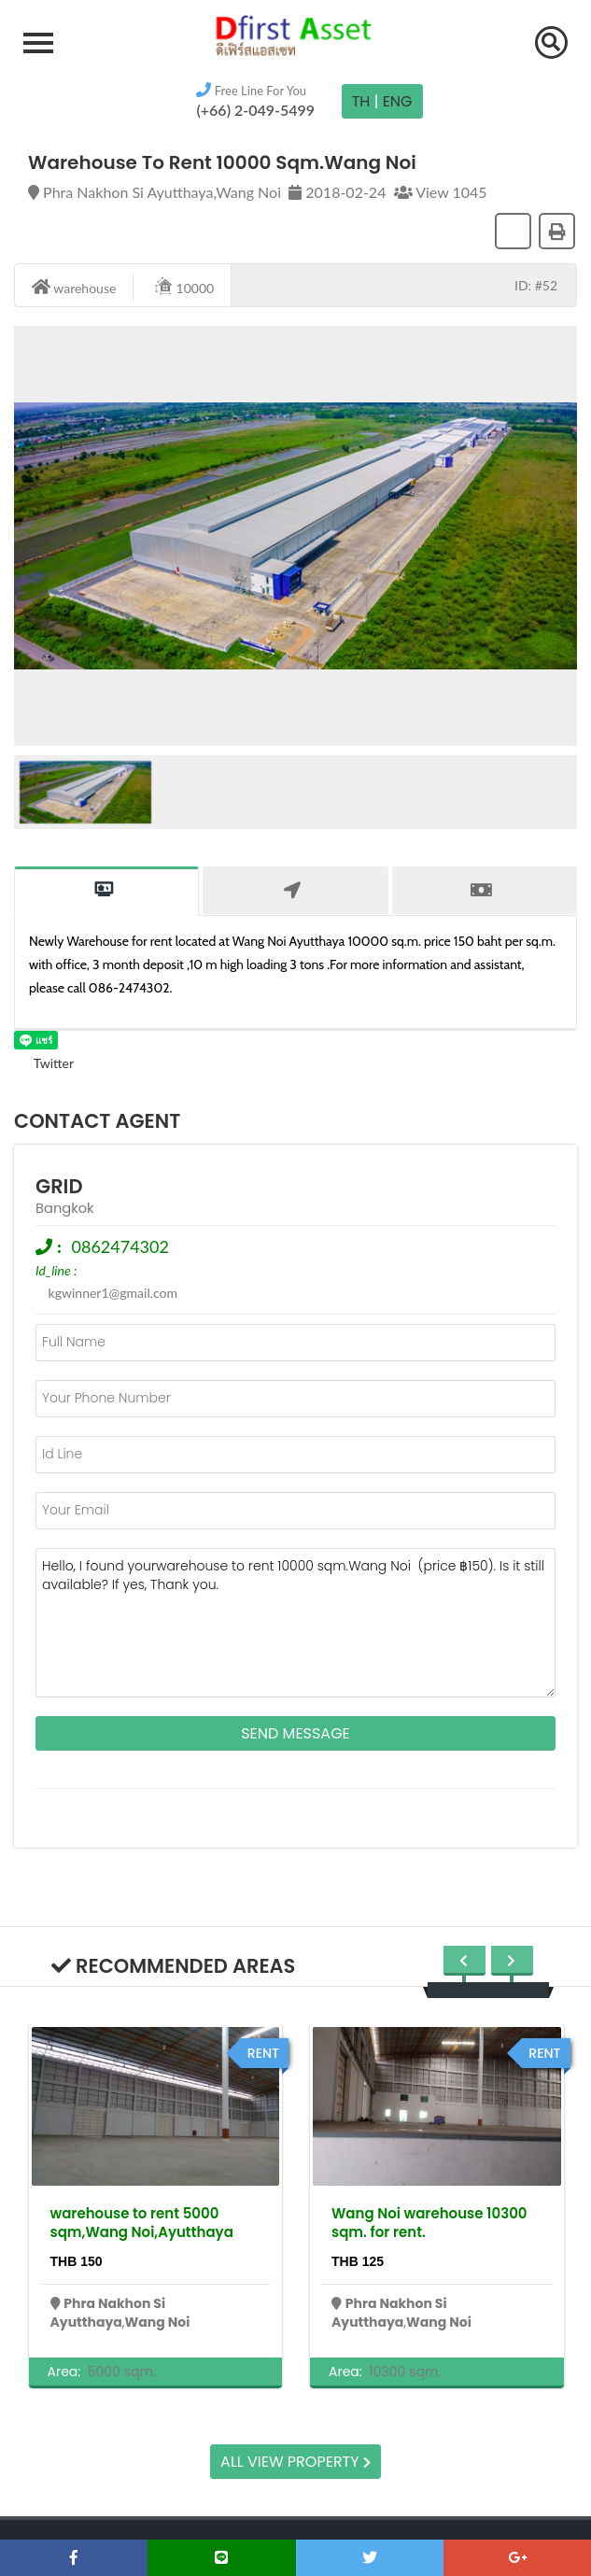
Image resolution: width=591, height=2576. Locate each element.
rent (263, 2053)
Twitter (44, 1063)
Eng (398, 101)
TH (361, 101)
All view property (295, 2461)
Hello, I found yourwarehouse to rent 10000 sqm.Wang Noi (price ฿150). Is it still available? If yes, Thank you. (295, 1622)
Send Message (295, 1733)
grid (58, 1186)
